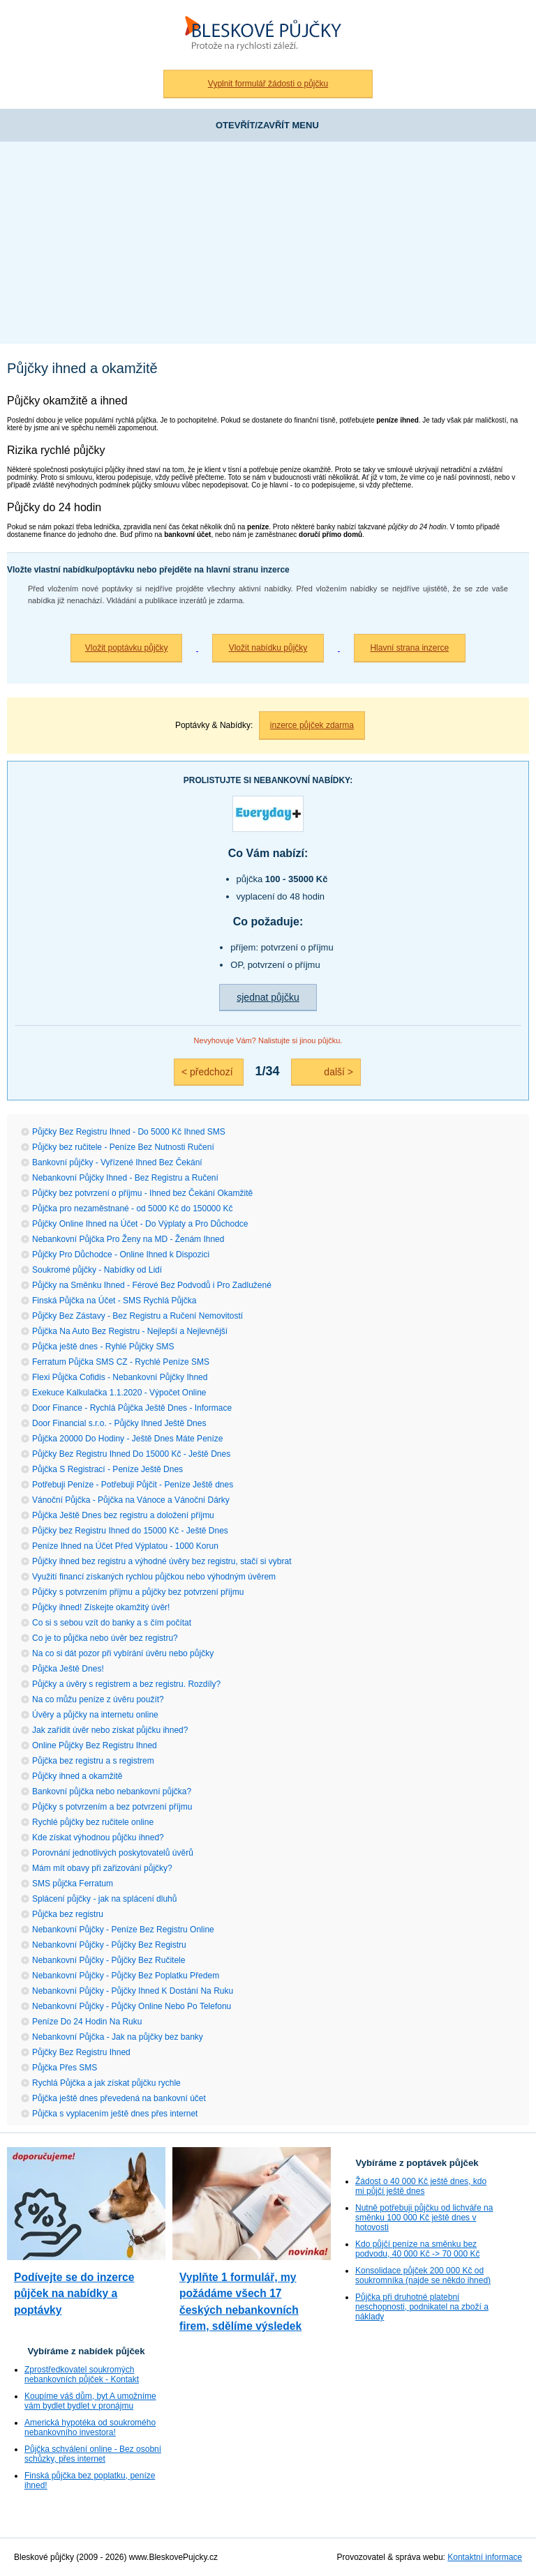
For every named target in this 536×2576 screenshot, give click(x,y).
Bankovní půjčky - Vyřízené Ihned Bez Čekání (117, 1162)
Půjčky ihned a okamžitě (77, 1776)
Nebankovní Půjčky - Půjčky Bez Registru (109, 1945)
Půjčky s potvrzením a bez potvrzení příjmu (112, 1807)
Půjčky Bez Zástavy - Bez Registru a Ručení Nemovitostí (137, 1316)
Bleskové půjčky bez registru (268, 35)
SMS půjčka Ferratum (72, 1883)
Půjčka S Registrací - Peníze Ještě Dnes (107, 1469)
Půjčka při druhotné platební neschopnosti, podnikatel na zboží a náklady (422, 2306)
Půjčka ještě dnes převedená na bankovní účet (119, 2098)
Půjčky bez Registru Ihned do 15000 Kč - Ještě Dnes (130, 1531)
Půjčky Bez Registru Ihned (81, 2052)
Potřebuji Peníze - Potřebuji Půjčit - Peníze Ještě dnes (132, 1485)
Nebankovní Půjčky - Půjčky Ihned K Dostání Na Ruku (132, 1991)
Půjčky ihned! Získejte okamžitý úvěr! (101, 1607)
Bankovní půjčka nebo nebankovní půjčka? (111, 1791)
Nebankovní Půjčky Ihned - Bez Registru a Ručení (125, 1178)
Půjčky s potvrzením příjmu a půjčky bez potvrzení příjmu (138, 1592)
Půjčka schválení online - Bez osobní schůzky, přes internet (92, 2454)
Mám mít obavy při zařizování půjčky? (102, 1868)
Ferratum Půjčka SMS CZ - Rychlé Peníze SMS (120, 1362)
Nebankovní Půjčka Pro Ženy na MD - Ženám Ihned (128, 1239)
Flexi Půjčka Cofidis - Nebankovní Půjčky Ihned (119, 1377)
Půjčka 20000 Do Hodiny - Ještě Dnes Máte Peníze (127, 1439)
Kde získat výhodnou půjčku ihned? (98, 1837)
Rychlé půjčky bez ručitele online (93, 1822)
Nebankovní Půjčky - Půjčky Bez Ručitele (108, 1960)
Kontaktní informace (484, 2557)
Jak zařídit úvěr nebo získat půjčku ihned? (110, 1730)
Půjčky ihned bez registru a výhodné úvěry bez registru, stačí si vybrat (162, 1561)
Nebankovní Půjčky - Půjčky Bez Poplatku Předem (125, 1975)
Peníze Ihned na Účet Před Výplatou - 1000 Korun (125, 1546)
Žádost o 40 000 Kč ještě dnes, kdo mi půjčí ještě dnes (420, 2186)
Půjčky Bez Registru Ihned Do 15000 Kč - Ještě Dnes (131, 1454)
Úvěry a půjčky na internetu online (95, 1715)
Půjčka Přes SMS (64, 2068)
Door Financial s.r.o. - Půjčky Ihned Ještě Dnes (119, 1423)
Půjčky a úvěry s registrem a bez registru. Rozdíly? (126, 1684)
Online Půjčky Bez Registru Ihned (94, 1745)
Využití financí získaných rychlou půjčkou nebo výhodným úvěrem (154, 1577)
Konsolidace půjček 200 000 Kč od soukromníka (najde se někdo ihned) (423, 2275)
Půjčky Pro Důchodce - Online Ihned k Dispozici (120, 1254)
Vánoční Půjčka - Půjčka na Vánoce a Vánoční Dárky (131, 1500)
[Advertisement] (268, 246)
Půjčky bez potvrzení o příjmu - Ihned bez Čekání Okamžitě (142, 1193)
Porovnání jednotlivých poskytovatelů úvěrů (112, 1853)
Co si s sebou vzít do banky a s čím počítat (111, 1623)
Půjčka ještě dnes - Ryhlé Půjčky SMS (103, 1346)
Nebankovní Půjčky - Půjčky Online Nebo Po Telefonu (131, 2006)
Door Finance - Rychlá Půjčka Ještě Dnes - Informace (132, 1408)
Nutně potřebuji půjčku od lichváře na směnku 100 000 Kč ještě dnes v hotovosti (424, 2217)
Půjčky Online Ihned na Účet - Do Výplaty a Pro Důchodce (140, 1224)
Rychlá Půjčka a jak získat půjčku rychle (106, 2083)
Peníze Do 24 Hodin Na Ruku (87, 2021)
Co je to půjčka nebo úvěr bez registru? (105, 1638)
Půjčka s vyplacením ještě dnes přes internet (115, 2114)
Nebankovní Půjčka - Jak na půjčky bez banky (117, 2037)
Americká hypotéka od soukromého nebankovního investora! (90, 2427)
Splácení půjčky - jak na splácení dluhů (104, 1899)
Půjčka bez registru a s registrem (93, 1761)
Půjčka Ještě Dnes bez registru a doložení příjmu (123, 1515)
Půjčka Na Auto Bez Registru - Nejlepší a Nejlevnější (130, 1331)
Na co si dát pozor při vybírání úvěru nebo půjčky (123, 1653)
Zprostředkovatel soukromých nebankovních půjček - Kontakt (81, 2374)
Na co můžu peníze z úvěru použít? (98, 1699)
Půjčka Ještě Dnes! (68, 1669)
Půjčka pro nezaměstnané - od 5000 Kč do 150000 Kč (132, 1208)
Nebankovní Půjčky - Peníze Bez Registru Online (123, 1929)
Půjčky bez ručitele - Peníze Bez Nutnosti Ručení (123, 1147)
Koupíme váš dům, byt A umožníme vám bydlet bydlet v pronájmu (90, 2401)
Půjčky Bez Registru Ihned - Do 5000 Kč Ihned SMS (128, 1132)
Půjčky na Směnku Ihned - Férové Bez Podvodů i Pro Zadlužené (151, 1285)
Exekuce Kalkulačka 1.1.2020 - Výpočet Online (119, 1392)
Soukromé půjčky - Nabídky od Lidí (97, 1270)
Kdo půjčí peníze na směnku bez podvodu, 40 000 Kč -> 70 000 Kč (417, 2249)
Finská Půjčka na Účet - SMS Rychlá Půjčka (114, 1300)
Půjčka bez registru (67, 1914)
